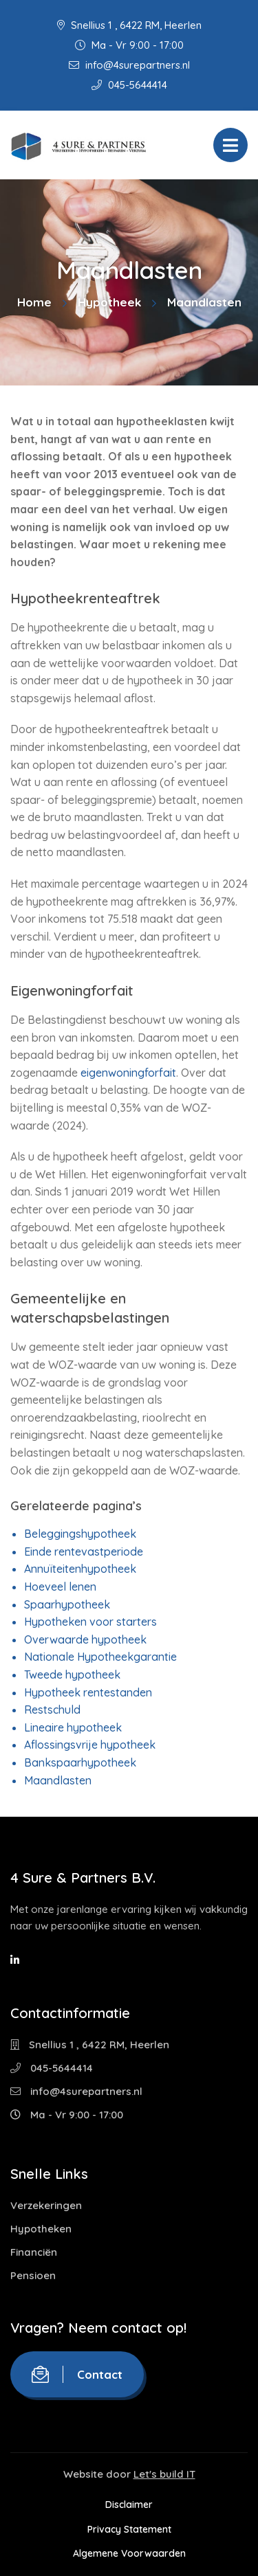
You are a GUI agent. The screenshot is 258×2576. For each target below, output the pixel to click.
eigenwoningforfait (128, 1072)
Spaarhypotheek (67, 1604)
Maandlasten (58, 1780)
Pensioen (33, 2275)
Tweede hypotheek (72, 1674)
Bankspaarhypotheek (80, 1762)
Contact (77, 2374)
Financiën (33, 2252)
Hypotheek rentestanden (88, 1692)
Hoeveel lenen (60, 1586)
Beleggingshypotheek (80, 1534)
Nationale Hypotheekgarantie (100, 1657)
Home (34, 302)
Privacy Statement (129, 2529)
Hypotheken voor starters (90, 1621)
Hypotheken (41, 2228)
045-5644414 (129, 84)
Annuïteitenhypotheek (80, 1569)
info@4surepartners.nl (129, 64)
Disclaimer (129, 2504)
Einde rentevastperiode (83, 1551)
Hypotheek (109, 302)
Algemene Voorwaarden (129, 2553)
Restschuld (52, 1709)
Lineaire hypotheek (73, 1727)
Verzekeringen (46, 2205)
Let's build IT (164, 2473)
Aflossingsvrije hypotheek (89, 1744)
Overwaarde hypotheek (85, 1639)
